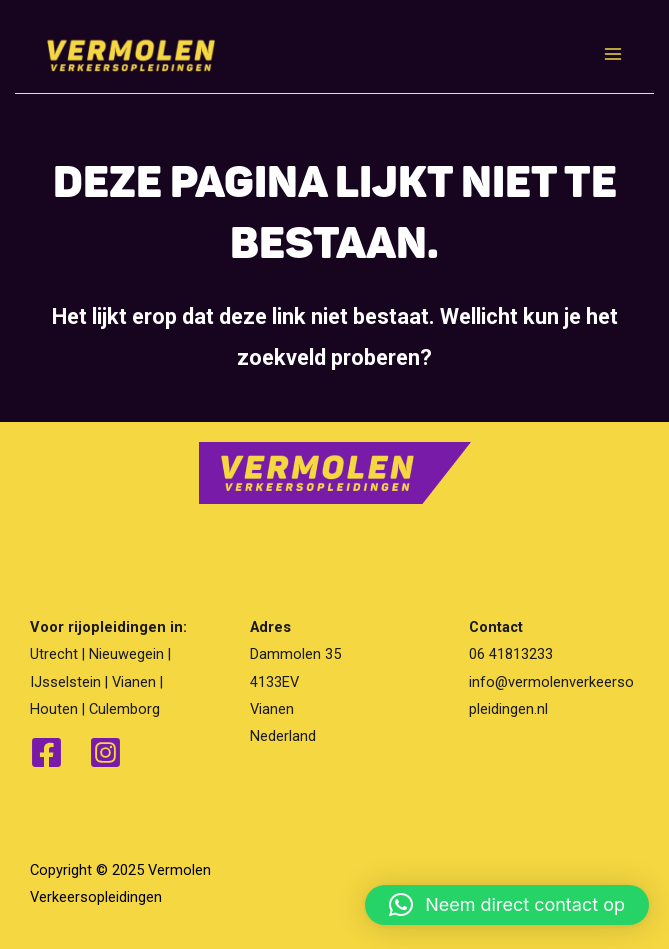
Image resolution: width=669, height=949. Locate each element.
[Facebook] (46, 752)
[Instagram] (105, 752)
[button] (507, 905)
